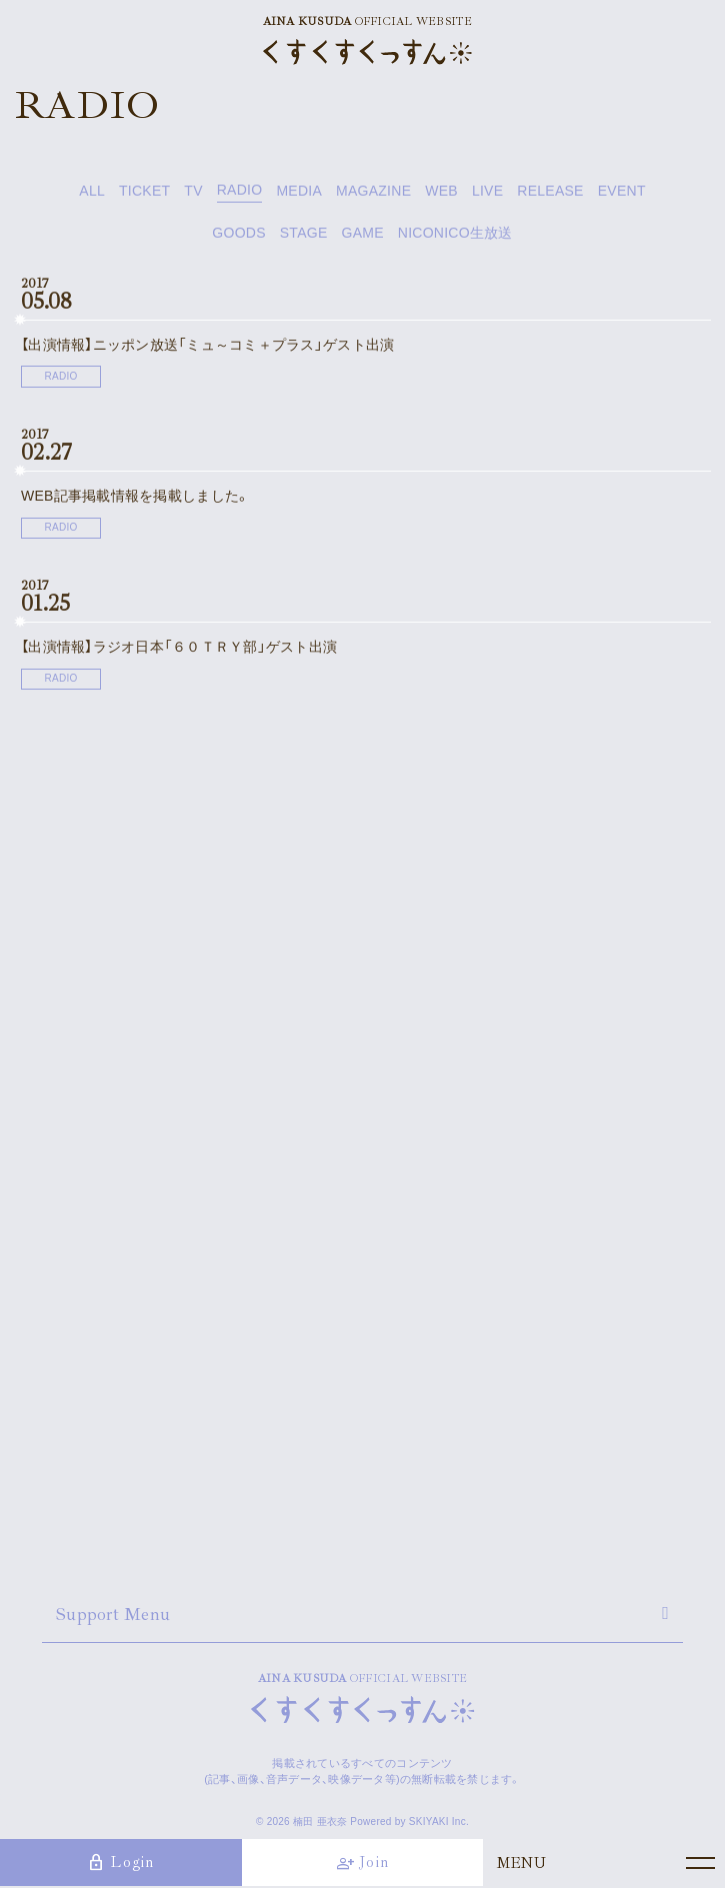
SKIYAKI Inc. (439, 1821)
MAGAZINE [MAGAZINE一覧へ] (373, 194)
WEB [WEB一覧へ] (441, 194)
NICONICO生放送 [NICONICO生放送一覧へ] (455, 236)
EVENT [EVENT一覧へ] (622, 194)
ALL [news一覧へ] (92, 194)
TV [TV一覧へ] (193, 194)
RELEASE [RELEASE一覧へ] (550, 194)
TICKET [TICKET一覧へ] (144, 194)
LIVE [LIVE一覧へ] (487, 194)
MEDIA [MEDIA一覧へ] (299, 194)
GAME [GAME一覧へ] (362, 236)
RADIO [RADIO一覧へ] (240, 194)
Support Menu (113, 1614)
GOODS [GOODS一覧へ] (238, 236)
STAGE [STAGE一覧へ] (304, 236)
